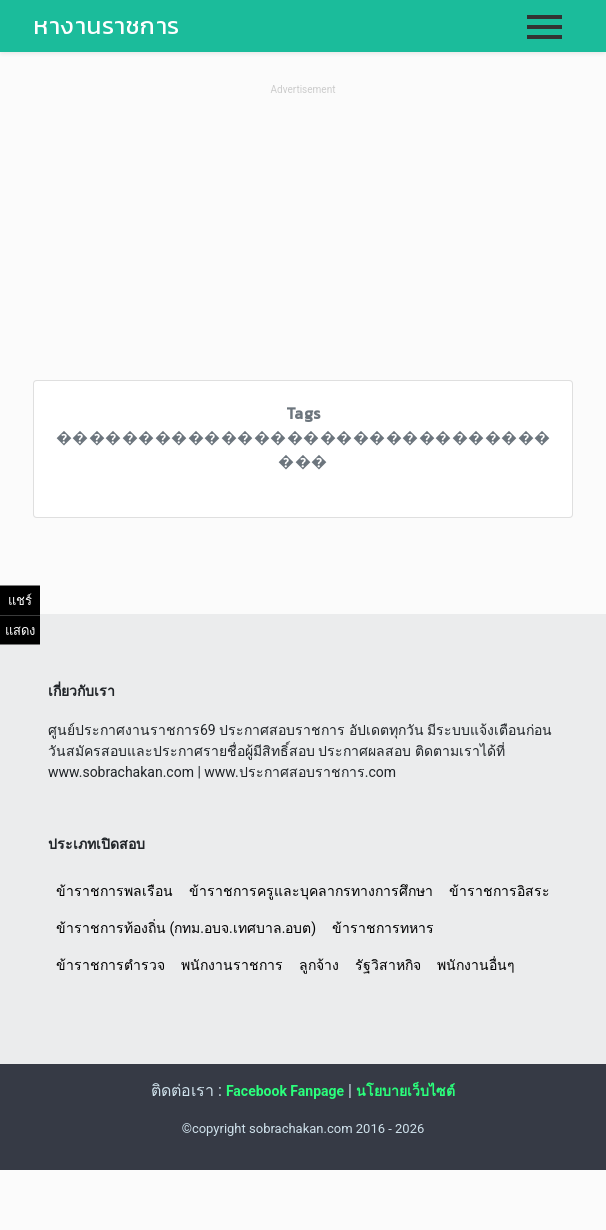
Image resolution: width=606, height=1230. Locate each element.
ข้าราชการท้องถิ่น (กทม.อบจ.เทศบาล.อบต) (186, 928)
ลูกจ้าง (319, 965)
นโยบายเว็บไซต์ (405, 1091)
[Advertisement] (303, 240)
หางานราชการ (106, 25)
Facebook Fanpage (285, 1091)
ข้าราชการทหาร (383, 928)
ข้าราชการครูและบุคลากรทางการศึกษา (311, 891)
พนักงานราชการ (232, 965)
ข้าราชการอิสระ (499, 891)
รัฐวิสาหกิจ (388, 965)
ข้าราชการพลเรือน (114, 891)
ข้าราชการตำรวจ (110, 965)
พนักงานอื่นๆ (476, 965)
